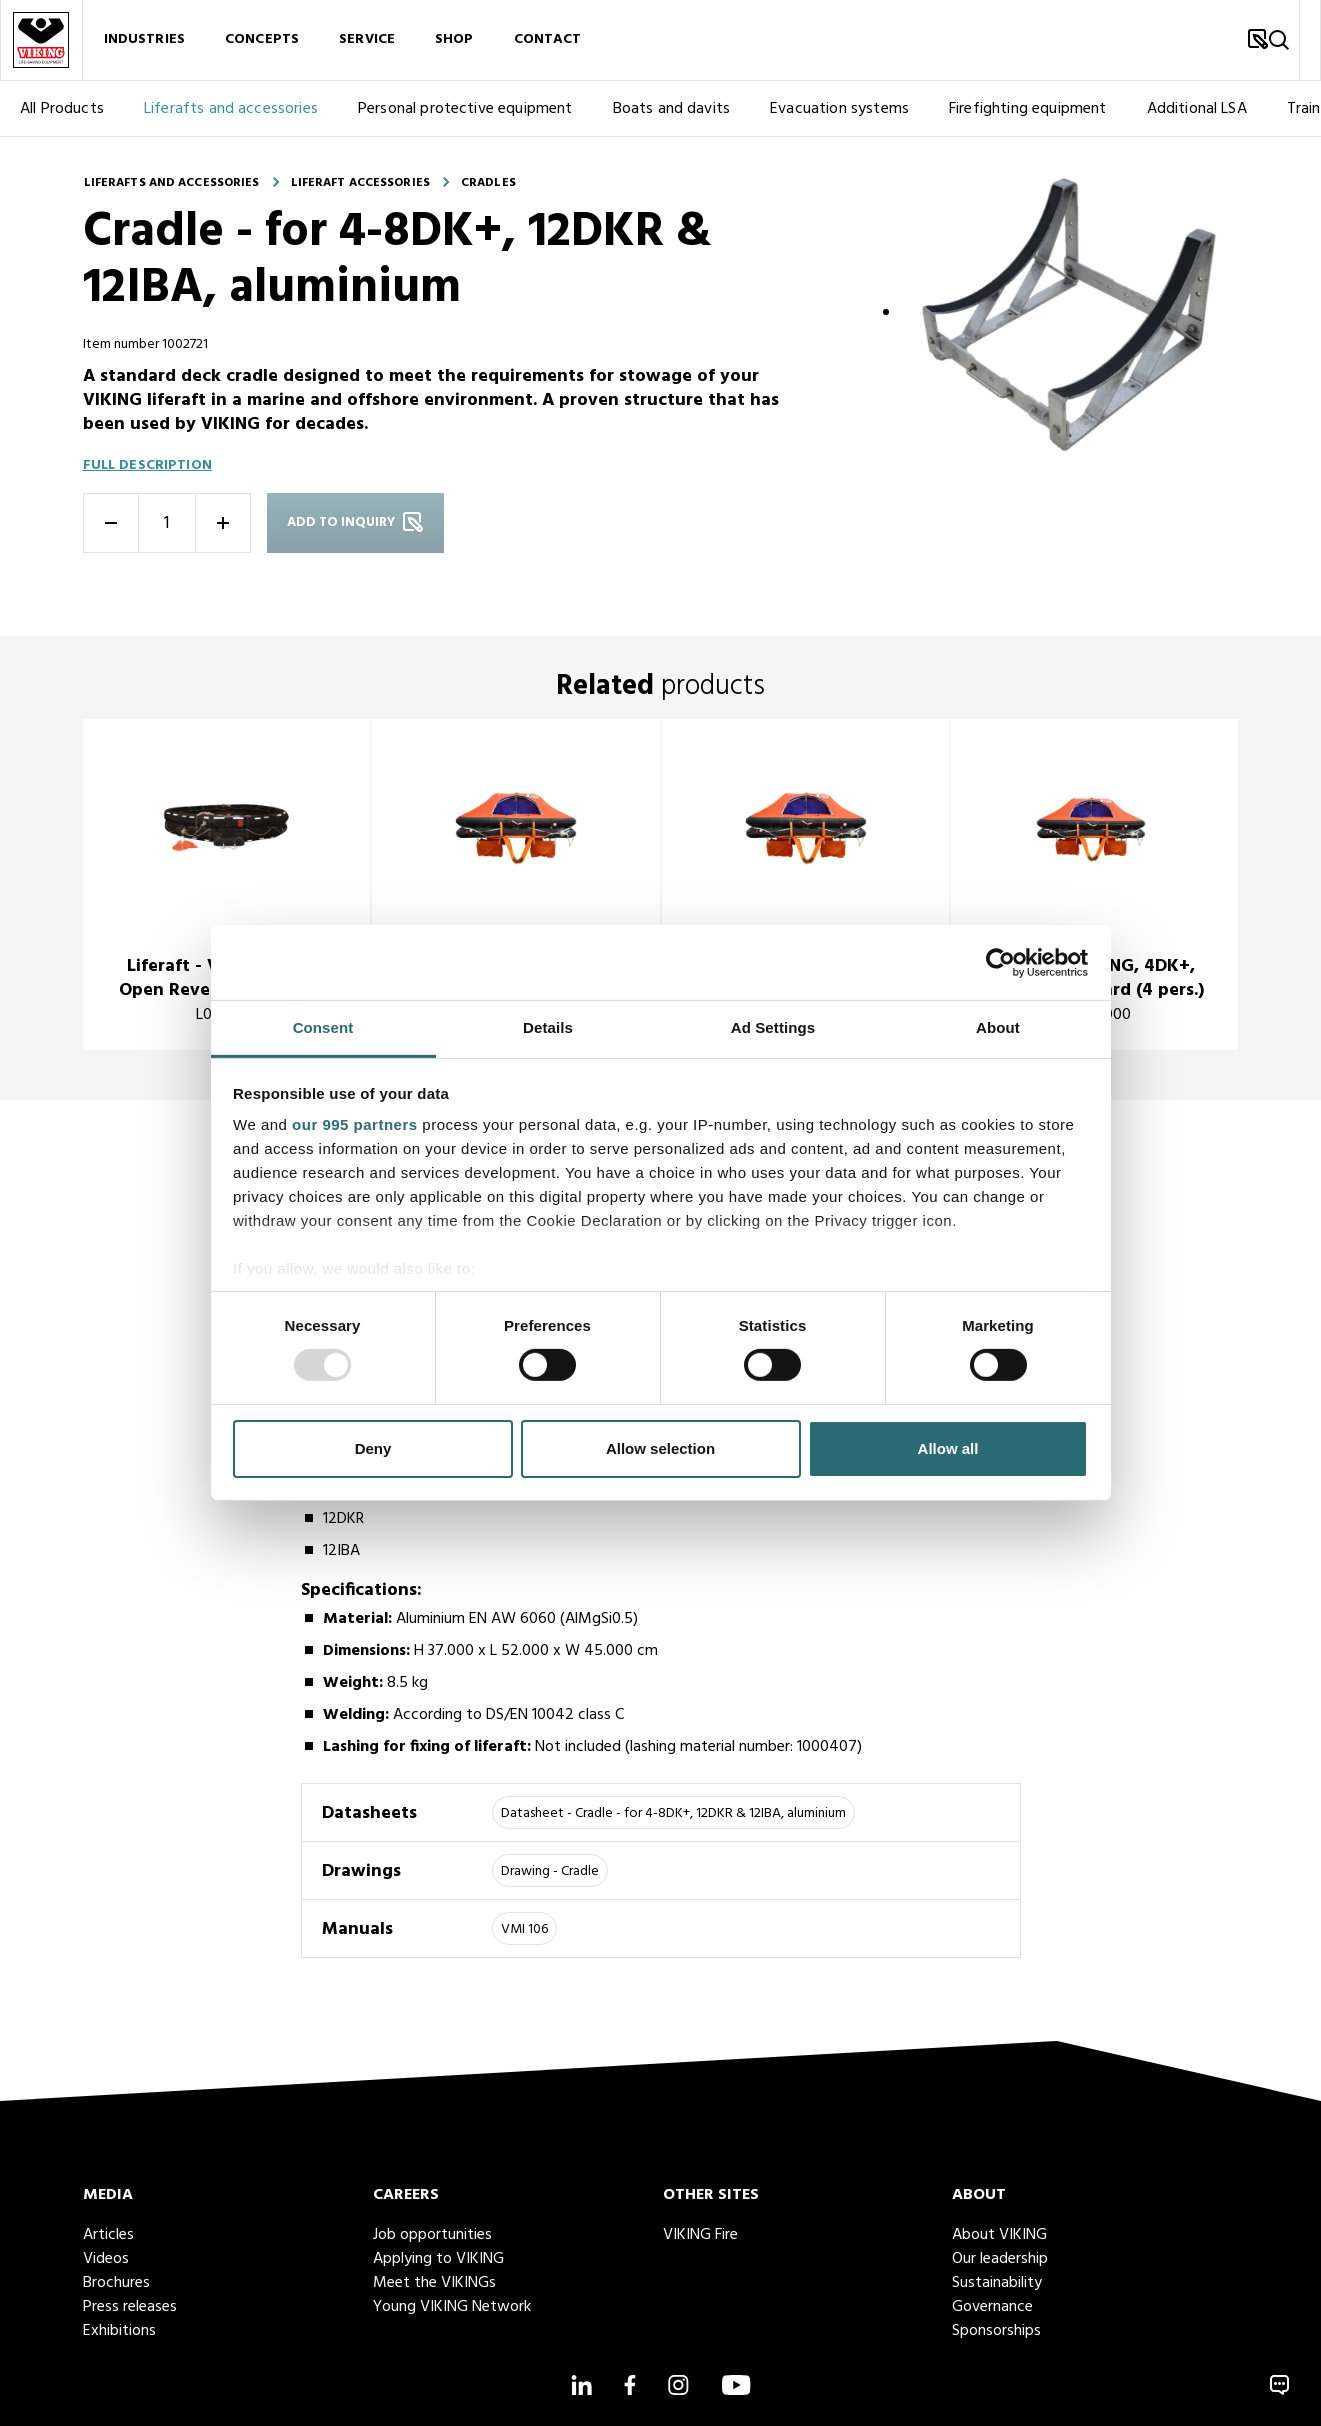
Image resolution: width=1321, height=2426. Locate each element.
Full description (147, 465)
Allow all (948, 1448)
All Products (62, 111)
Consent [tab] (323, 1027)
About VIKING (999, 2235)
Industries (144, 40)
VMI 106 (524, 1929)
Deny (373, 1448)
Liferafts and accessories (231, 111)
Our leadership (1000, 2259)
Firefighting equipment (1028, 111)
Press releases (130, 2307)
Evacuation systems (839, 111)
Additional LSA (1197, 111)
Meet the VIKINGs (434, 2283)
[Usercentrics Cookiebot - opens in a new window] (1000, 962)
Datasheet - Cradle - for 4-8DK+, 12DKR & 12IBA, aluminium (673, 1813)
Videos (106, 2259)
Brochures (116, 2283)
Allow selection (660, 1448)
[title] (226, 885)
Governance (992, 2307)
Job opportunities (432, 2235)
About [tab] (998, 1027)
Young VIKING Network (452, 2307)
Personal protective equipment (465, 111)
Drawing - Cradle (550, 1871)
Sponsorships (996, 2331)
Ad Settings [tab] (773, 1027)
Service (367, 40)
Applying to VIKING (438, 2259)
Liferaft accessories (360, 183)
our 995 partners (355, 1124)
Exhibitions (119, 2331)
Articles (108, 2235)
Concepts (262, 40)
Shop (454, 40)
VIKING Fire (700, 2235)
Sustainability (997, 2283)
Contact (548, 40)
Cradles (488, 183)
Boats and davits (672, 111)
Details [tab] (548, 1027)
